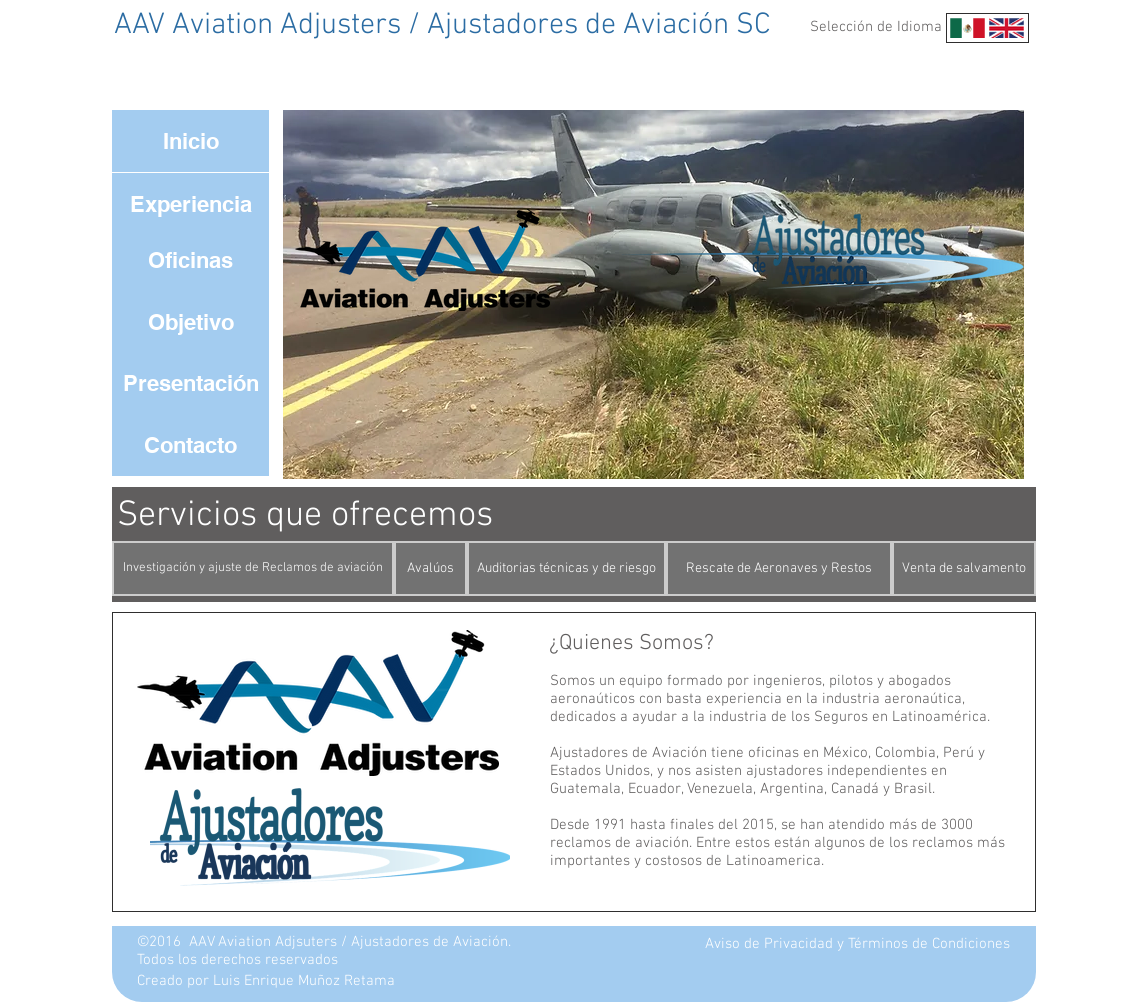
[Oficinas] (190, 260)
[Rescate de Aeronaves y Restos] (779, 568)
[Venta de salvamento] (964, 568)
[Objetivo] (190, 322)
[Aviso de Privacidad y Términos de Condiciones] (857, 944)
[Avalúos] (430, 568)
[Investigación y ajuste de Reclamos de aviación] (253, 568)
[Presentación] (190, 383)
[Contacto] (190, 445)
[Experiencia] (190, 204)
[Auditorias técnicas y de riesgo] (566, 568)
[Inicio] (190, 141)
